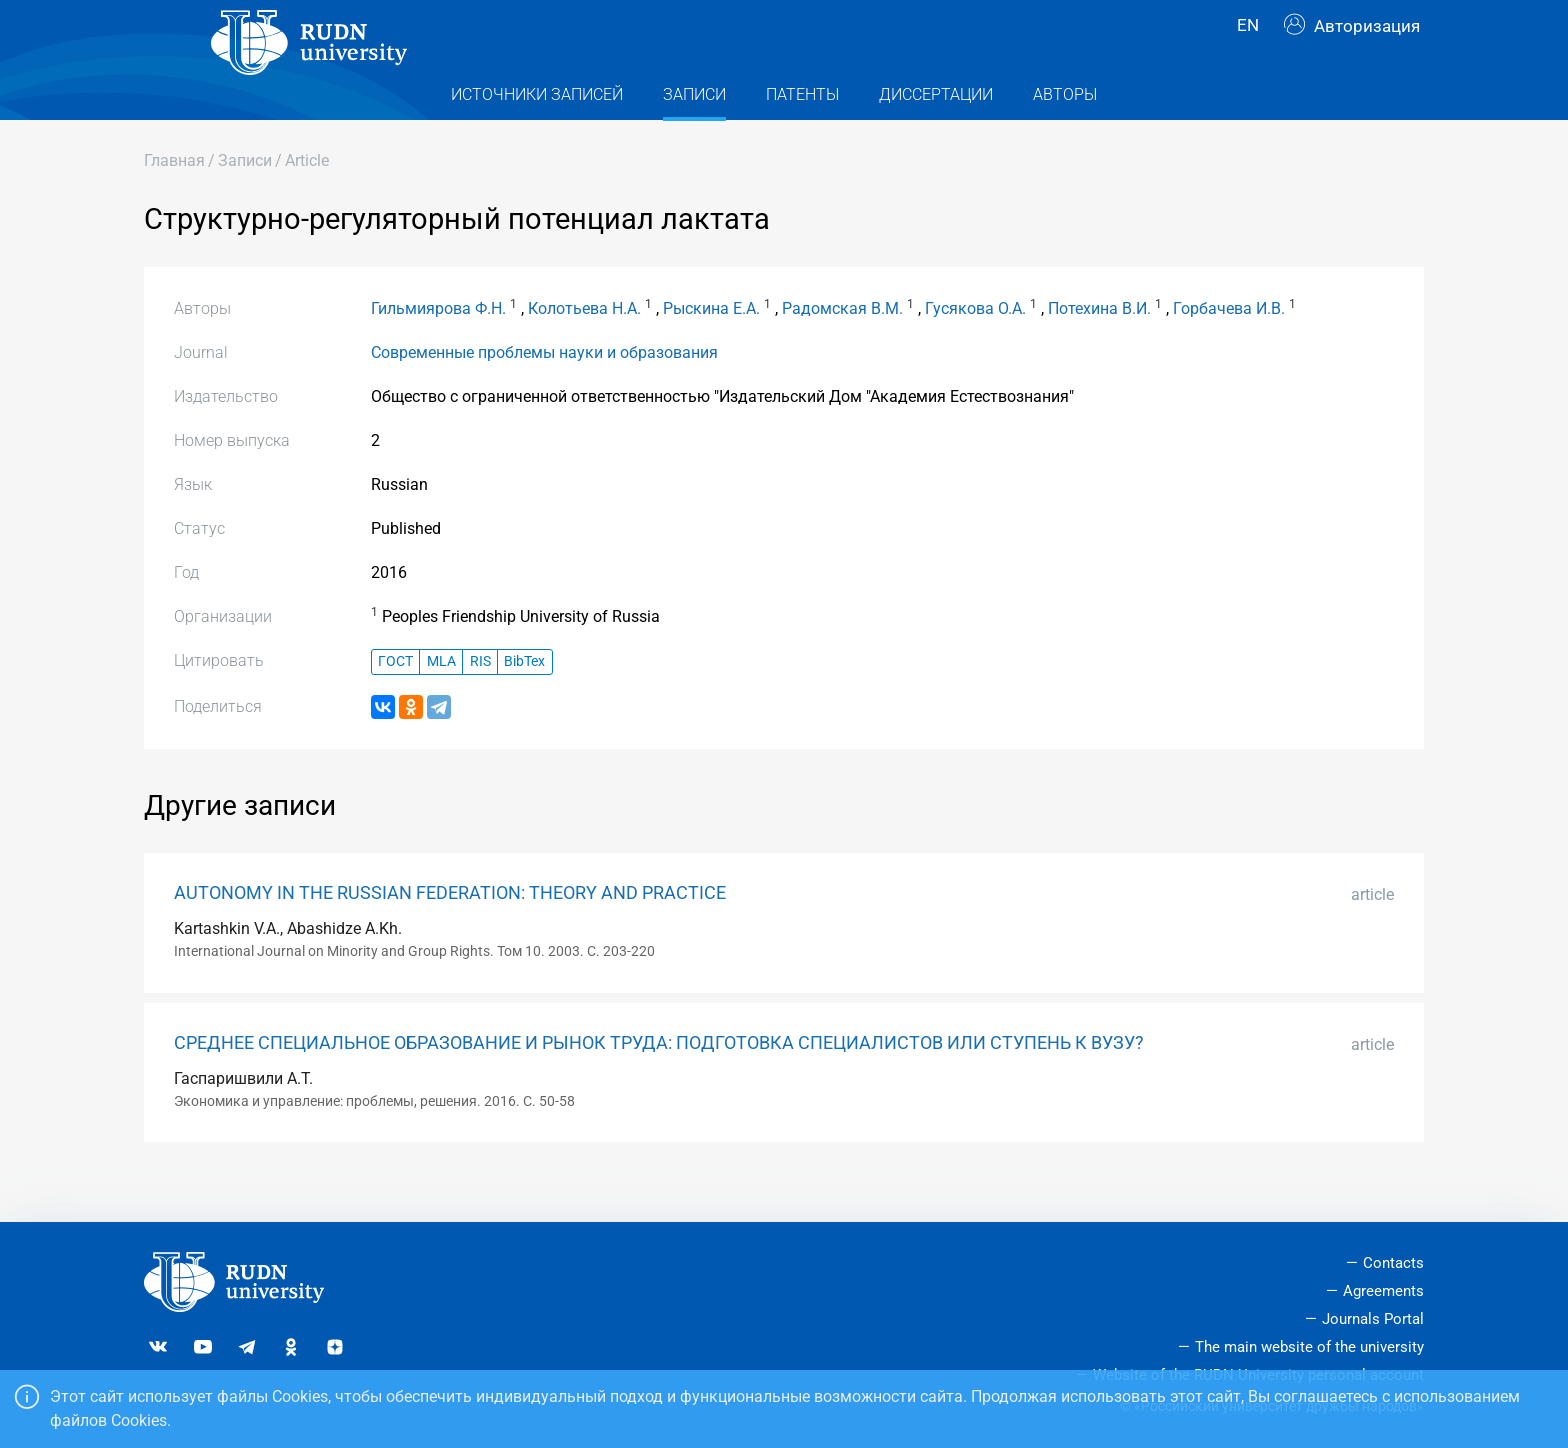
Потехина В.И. (1099, 348)
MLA (441, 701)
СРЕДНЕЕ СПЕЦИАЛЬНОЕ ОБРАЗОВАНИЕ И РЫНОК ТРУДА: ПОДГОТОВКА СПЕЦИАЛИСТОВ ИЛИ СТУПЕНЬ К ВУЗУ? (659, 1083)
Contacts (1393, 1263)
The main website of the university (1309, 1347)
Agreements (1383, 1291)
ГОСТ (395, 701)
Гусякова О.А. (975, 348)
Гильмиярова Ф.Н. (438, 348)
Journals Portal (1373, 1319)
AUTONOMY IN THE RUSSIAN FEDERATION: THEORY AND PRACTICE (450, 933)
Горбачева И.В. (1229, 348)
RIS (480, 701)
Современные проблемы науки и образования (544, 392)
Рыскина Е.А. (711, 348)
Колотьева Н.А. (584, 348)
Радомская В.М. (842, 348)
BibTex (524, 701)
